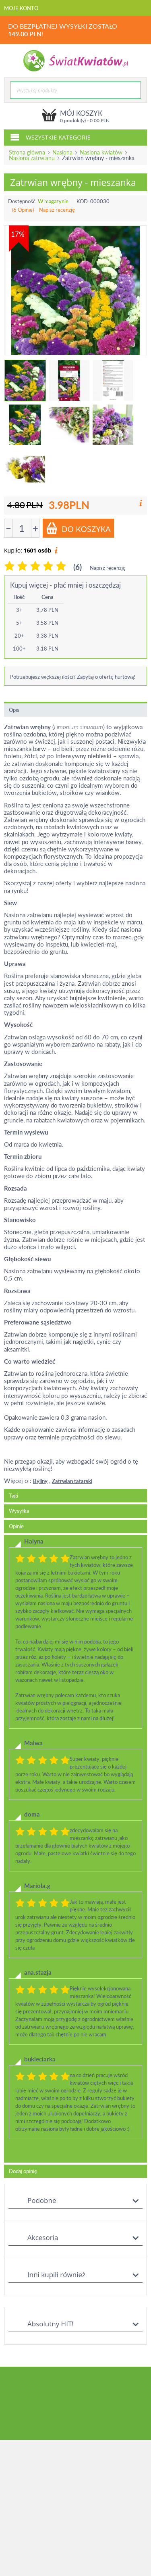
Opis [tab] (14, 710)
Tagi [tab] (13, 1495)
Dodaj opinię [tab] (23, 2171)
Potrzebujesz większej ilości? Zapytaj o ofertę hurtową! (72, 677)
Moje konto (21, 8)
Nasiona (62, 152)
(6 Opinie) (23, 209)
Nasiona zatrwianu (32, 157)
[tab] (75, 1849)
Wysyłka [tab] (19, 1511)
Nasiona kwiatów (101, 152)
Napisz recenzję (57, 209)
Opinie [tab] (16, 1526)
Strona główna (27, 152)
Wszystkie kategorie (50, 137)
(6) (77, 567)
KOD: (83, 201)
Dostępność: (22, 201)
